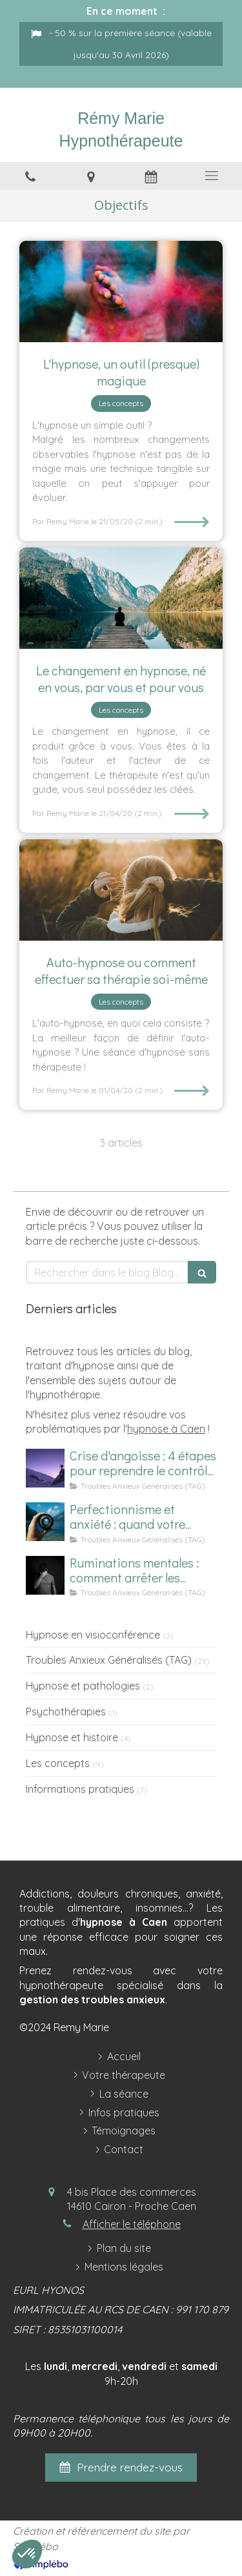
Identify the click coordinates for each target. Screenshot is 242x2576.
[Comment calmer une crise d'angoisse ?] (45, 1468)
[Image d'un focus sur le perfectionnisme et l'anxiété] (45, 1521)
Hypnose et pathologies (83, 1685)
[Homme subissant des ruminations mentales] (45, 1575)
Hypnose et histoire (72, 1737)
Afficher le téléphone (132, 2224)
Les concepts (58, 1763)
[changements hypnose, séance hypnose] (121, 598)
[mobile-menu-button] (211, 176)
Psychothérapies (66, 1711)
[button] (27, 2554)
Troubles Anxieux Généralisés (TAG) (109, 1659)
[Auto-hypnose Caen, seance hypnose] (121, 890)
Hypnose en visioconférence (93, 1634)
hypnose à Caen (166, 1428)
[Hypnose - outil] (121, 292)
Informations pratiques (80, 1789)
